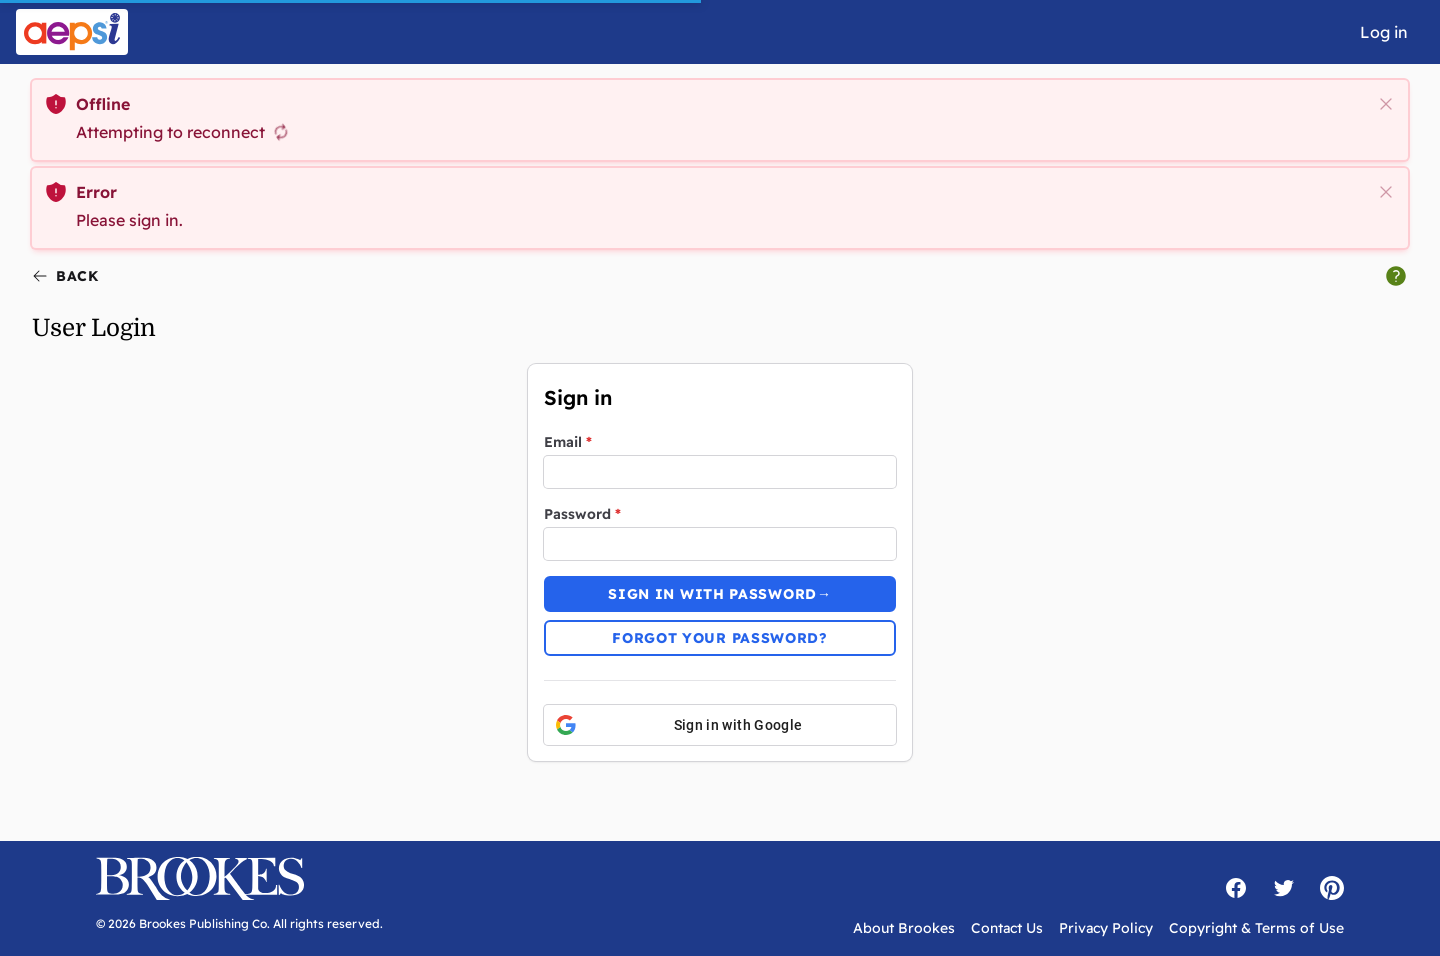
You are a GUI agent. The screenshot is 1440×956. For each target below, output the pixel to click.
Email (568, 442)
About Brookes (904, 928)
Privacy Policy (1106, 928)
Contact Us (1007, 928)
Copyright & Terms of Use (1256, 928)
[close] (1386, 104)
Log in (1384, 32)
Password (582, 514)
